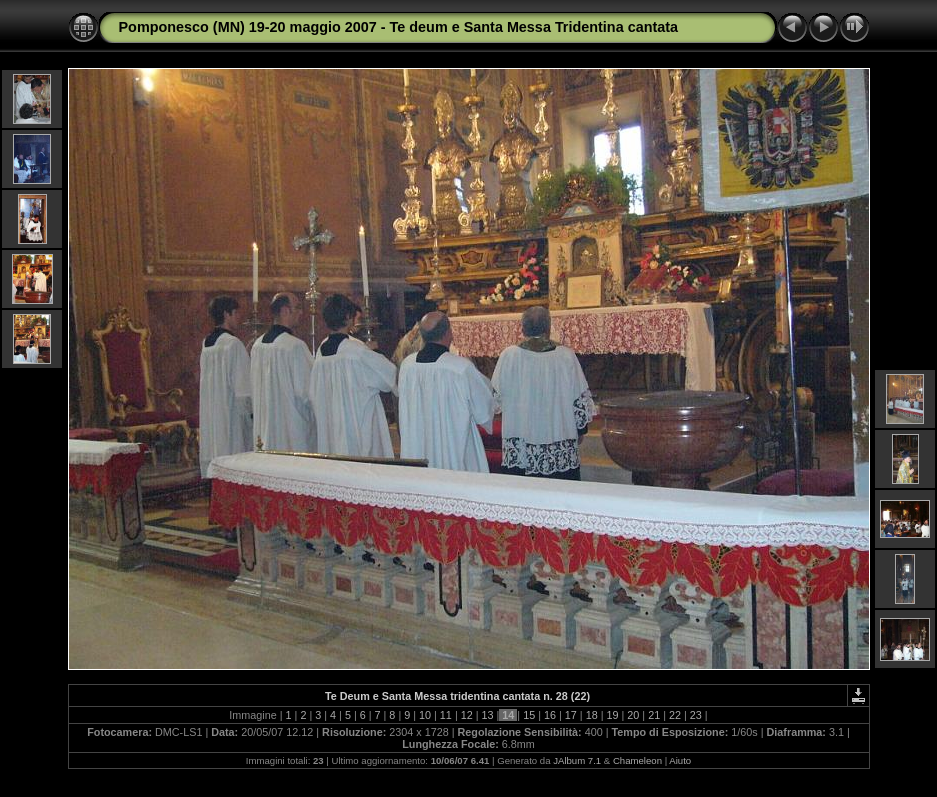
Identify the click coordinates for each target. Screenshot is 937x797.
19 (612, 715)
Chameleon (637, 760)
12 (467, 715)
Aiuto (680, 760)
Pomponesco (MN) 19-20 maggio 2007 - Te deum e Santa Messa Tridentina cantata (399, 27)
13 (488, 715)
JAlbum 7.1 (577, 760)
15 (529, 715)
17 (571, 715)
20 (633, 715)
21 (654, 715)
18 (592, 715)
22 (675, 715)
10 (425, 715)
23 (696, 715)
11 (446, 715)
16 (550, 715)
